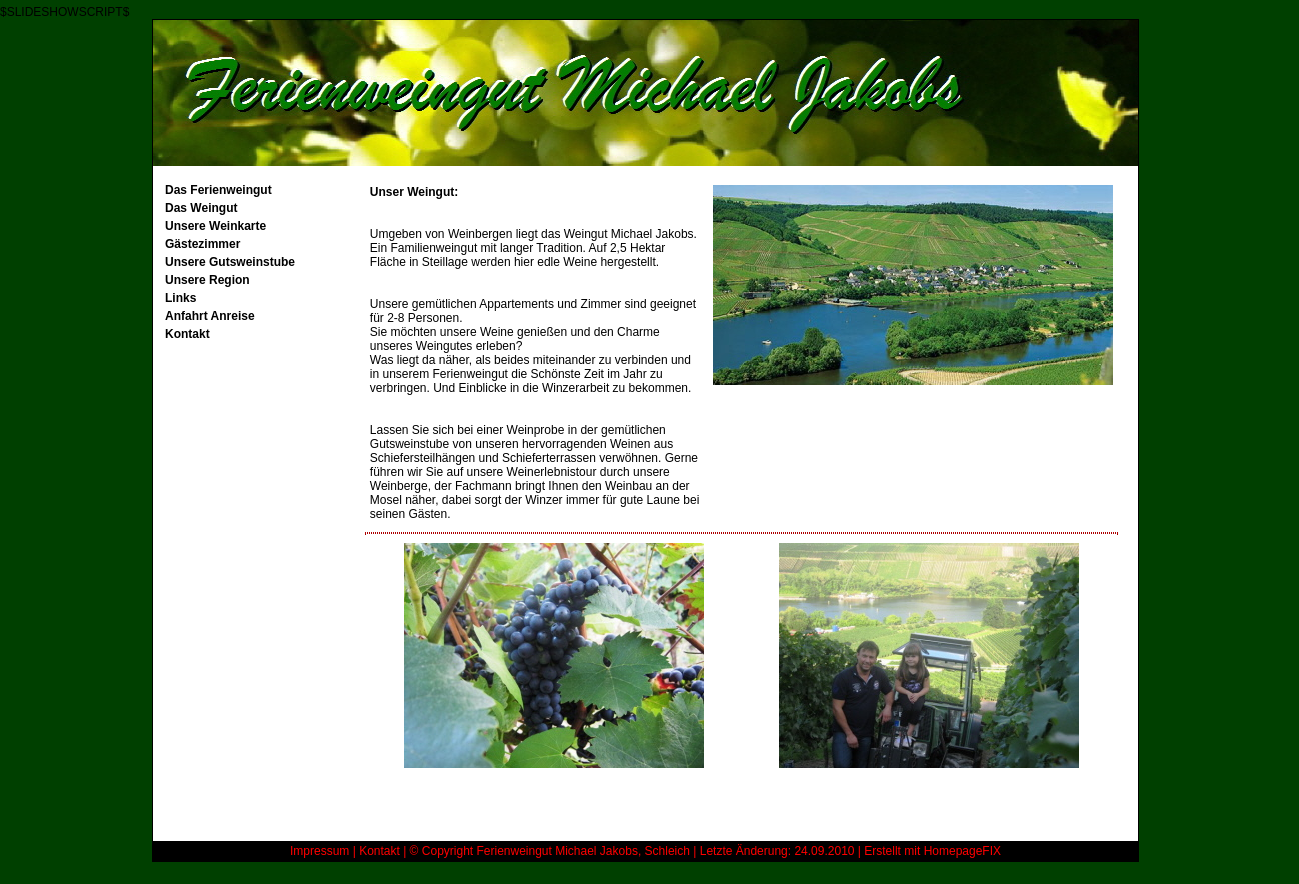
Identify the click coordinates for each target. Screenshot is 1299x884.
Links (180, 298)
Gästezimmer (202, 244)
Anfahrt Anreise (210, 316)
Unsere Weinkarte (215, 226)
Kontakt (187, 334)
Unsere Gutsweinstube (230, 262)
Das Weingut (201, 208)
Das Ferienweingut (218, 190)
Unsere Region (207, 280)
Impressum (319, 851)
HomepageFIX (962, 851)
